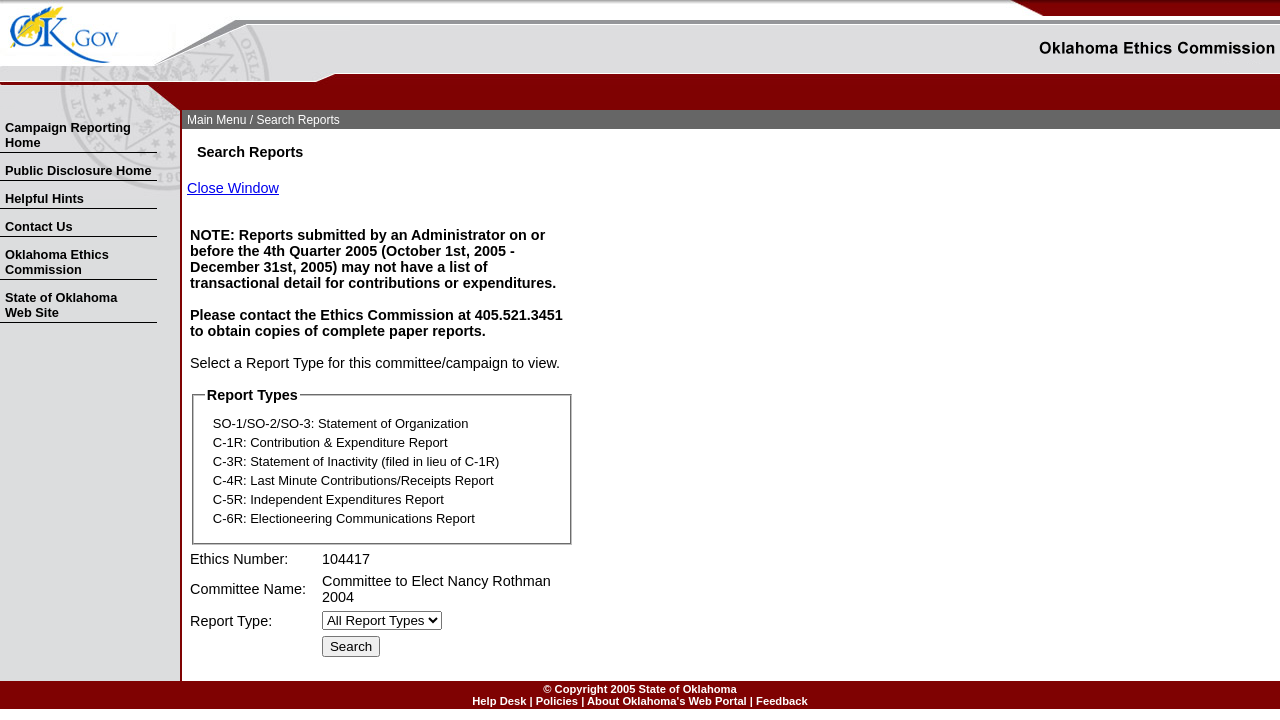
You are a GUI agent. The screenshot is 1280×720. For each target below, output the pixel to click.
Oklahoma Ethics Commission (57, 262)
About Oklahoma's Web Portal (667, 701)
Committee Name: (248, 589)
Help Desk (499, 701)
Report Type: (231, 621)
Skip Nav (2, 106)
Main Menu (216, 120)
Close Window (233, 188)
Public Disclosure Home (78, 170)
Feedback (782, 701)
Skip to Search (11, 106)
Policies (557, 701)
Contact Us (39, 226)
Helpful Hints (44, 198)
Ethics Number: (239, 559)
